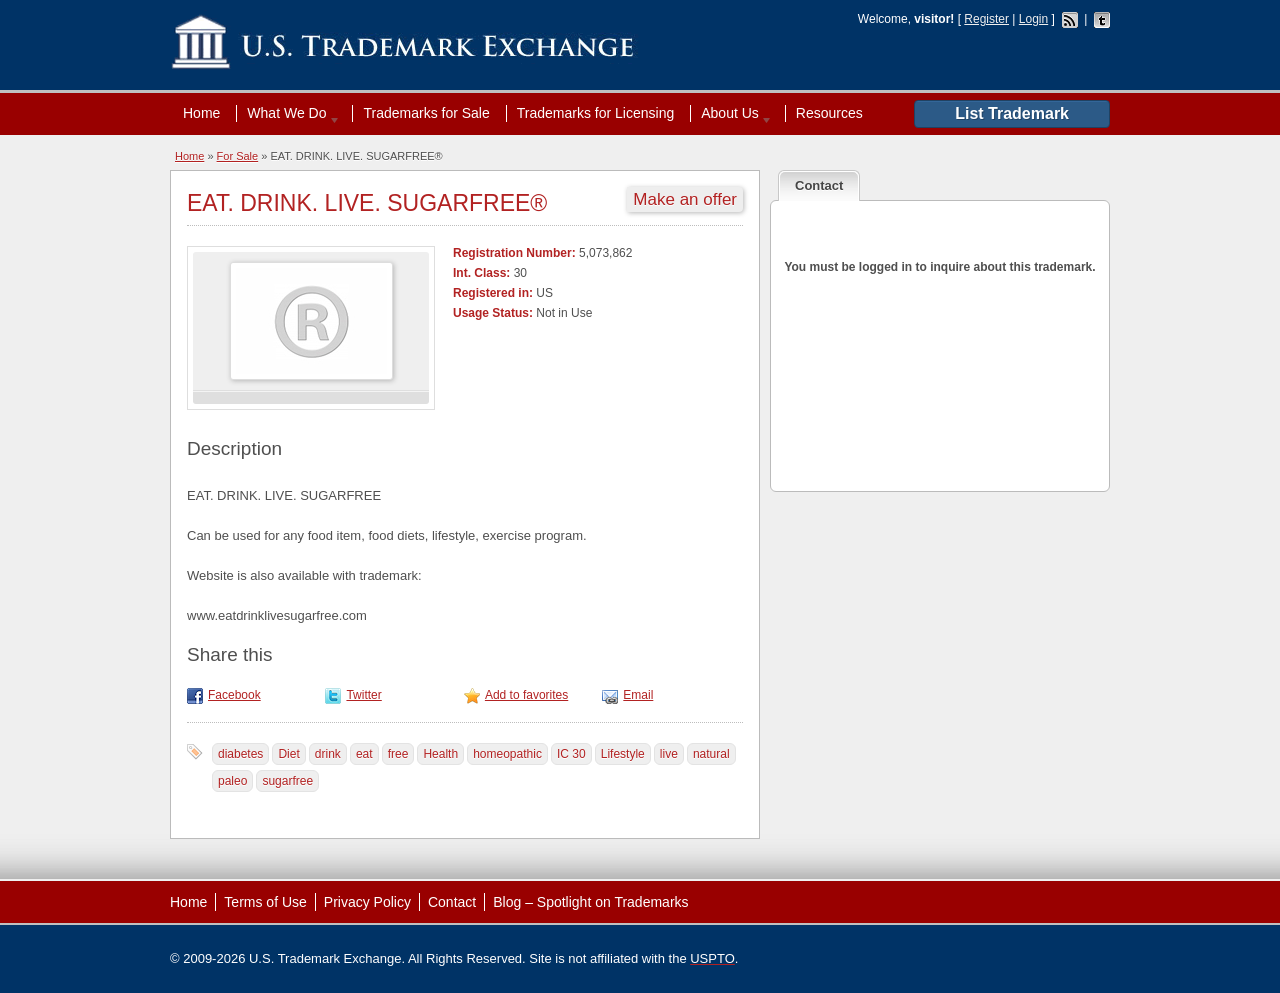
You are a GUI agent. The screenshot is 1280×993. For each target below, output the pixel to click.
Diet (288, 754)
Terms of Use (265, 902)
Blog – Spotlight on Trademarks (590, 902)
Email (638, 695)
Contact (452, 902)
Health (440, 754)
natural (711, 754)
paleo (232, 781)
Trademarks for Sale (426, 113)
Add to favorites (526, 695)
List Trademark (1012, 113)
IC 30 (571, 754)
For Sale (238, 156)
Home (201, 113)
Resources (829, 113)
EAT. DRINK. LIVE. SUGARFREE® (367, 203)
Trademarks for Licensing (595, 113)
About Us (732, 113)
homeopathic (507, 754)
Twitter (363, 695)
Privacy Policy (367, 902)
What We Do (289, 113)
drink (328, 754)
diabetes (240, 754)
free (398, 754)
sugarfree (287, 781)
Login (1033, 19)
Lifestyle (623, 754)
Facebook (234, 695)
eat (364, 754)
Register (986, 19)
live (669, 754)
